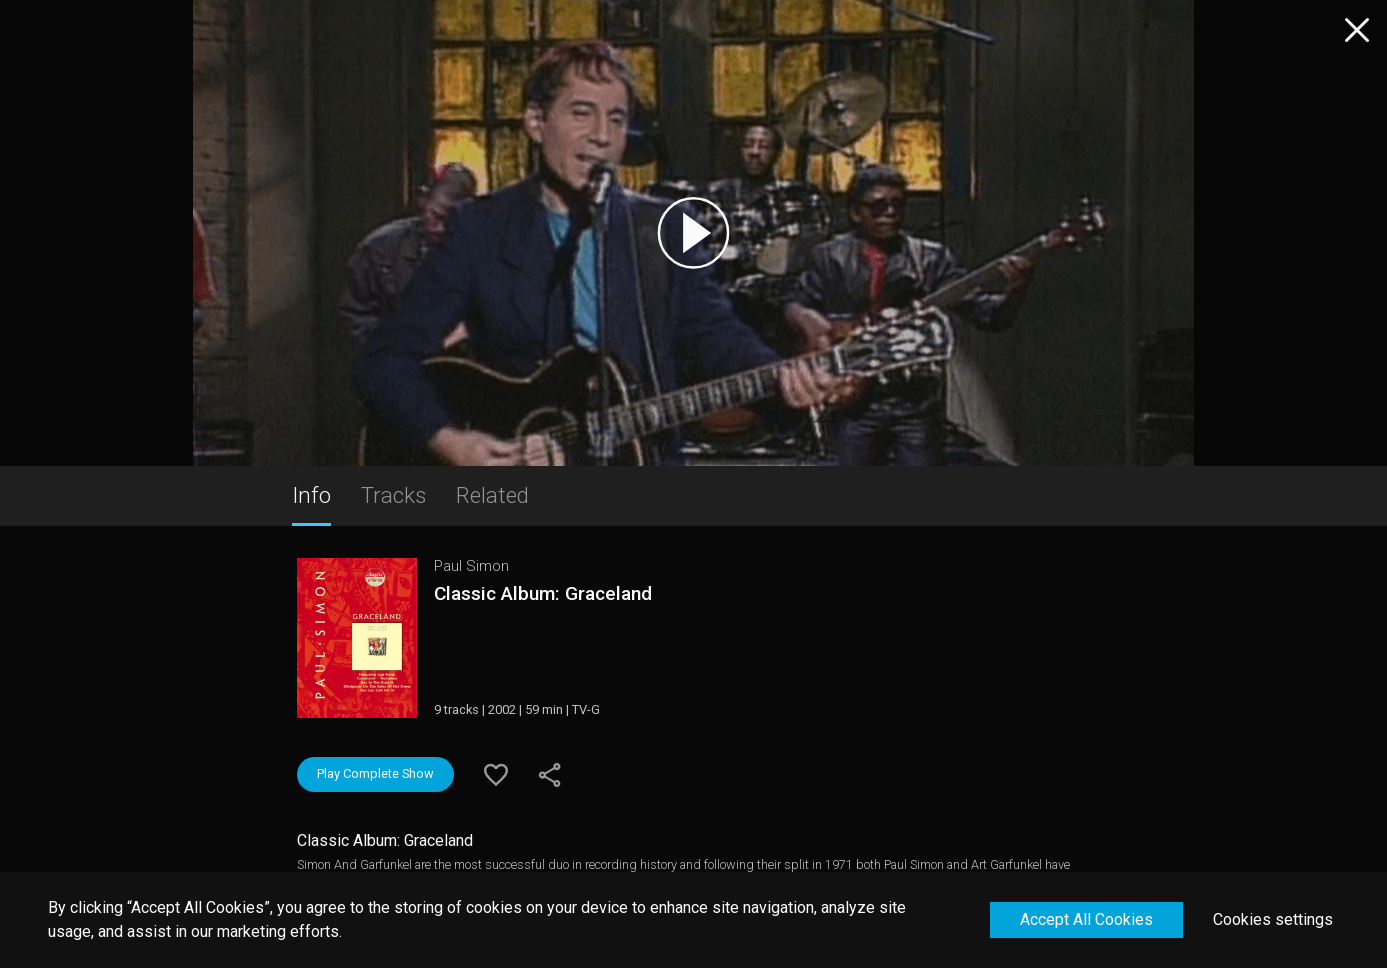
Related (492, 495)
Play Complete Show (375, 773)
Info (311, 495)
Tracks (393, 495)
